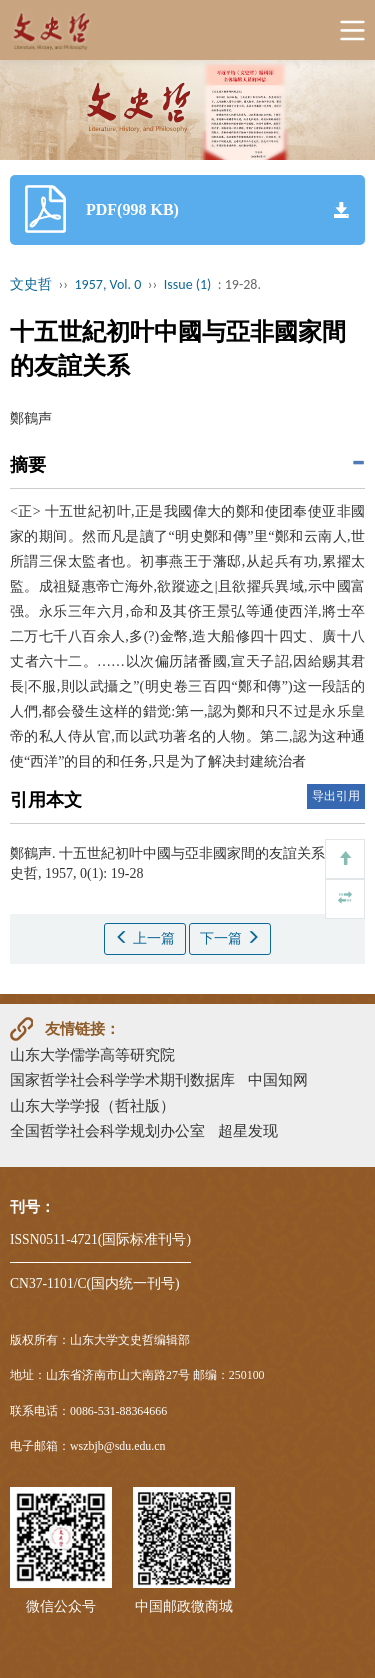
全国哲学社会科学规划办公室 (107, 1130)
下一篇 (230, 938)
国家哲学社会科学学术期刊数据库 (122, 1079)
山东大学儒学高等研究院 (92, 1054)
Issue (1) (188, 284)
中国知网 (278, 1079)
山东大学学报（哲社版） (92, 1105)
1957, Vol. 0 (108, 284)
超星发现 (248, 1130)
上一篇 (145, 938)
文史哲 (31, 284)
